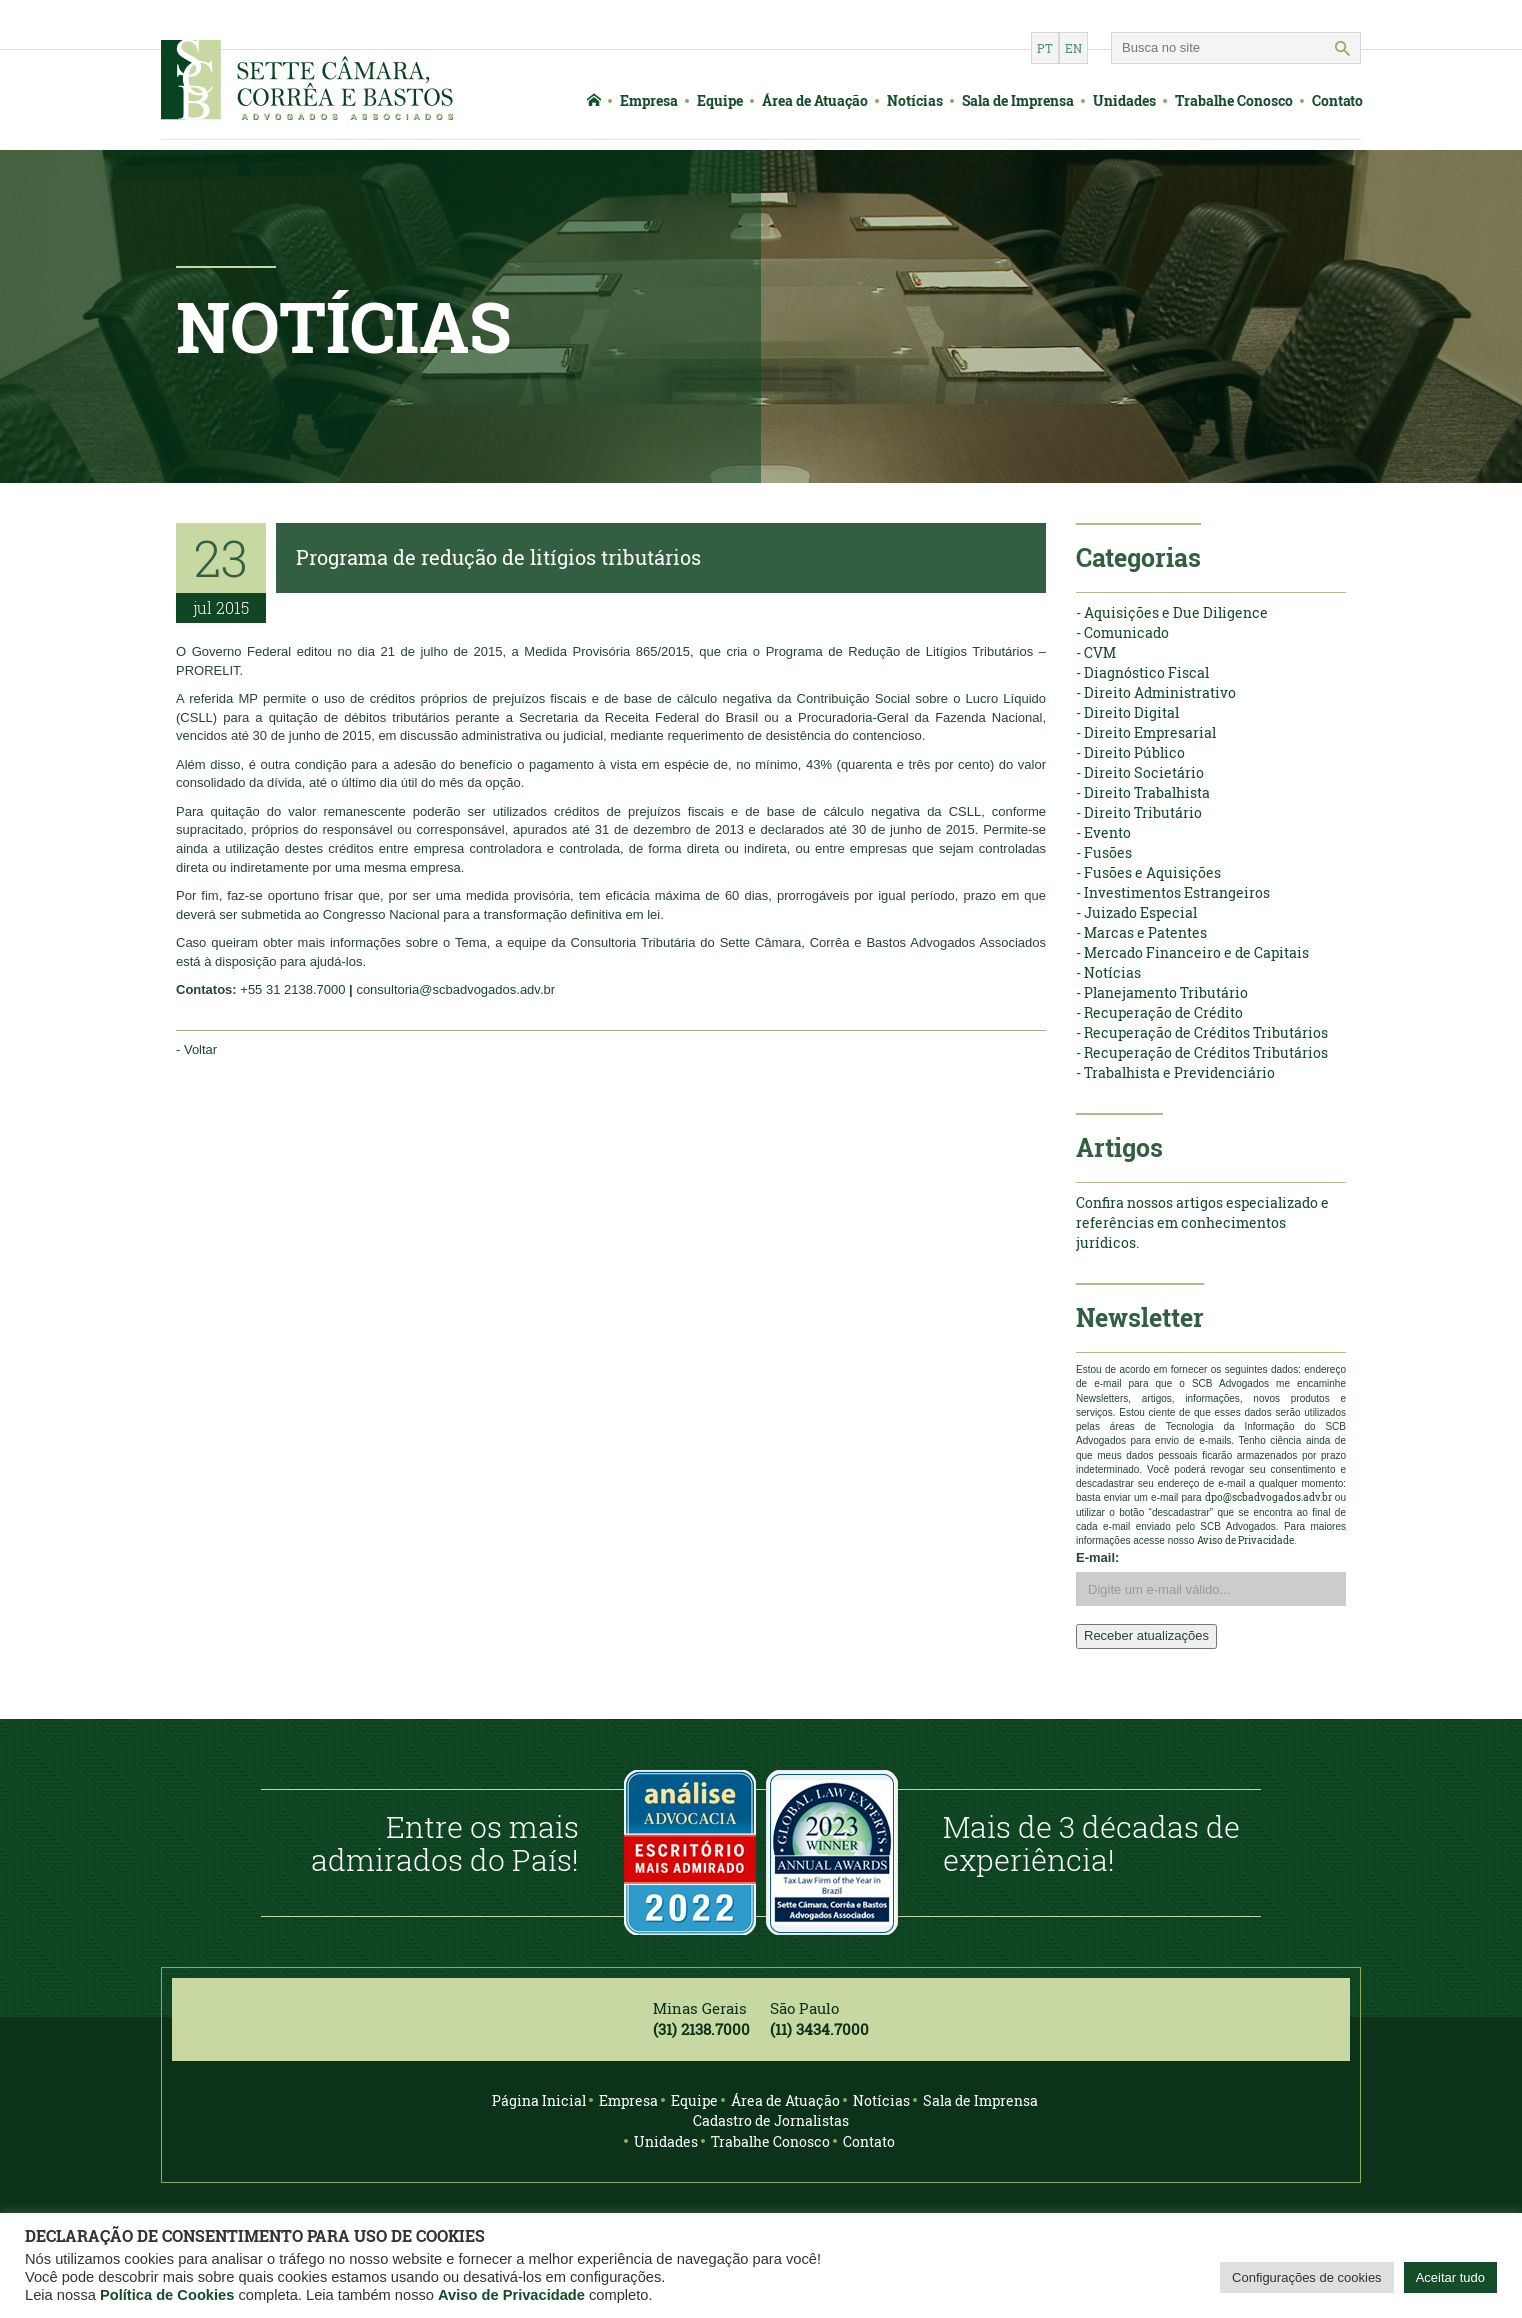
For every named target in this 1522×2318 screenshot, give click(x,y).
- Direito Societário (1140, 772)
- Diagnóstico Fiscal (1142, 672)
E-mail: (1097, 1557)
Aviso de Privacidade (511, 2295)
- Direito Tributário (1139, 812)
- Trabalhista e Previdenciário (1175, 1072)
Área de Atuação (815, 100)
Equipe (720, 100)
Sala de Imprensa (1018, 100)
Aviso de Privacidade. (1246, 1540)
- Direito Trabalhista (1143, 792)
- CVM (1096, 652)
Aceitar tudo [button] (1450, 2277)
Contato (1337, 100)
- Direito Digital (1127, 712)
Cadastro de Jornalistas (771, 2120)
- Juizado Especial (1136, 912)
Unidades (1124, 100)
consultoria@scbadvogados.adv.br (455, 989)
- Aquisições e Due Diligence (1172, 612)
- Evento (1103, 832)
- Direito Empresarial (1146, 732)
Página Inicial (539, 2100)
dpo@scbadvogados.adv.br (1268, 1497)
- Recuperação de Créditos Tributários (1202, 1032)
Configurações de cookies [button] (1307, 2277)
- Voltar (196, 1049)
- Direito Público (1130, 752)
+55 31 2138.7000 (292, 989)
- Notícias (1108, 972)
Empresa (649, 100)
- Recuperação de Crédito (1159, 1012)
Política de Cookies (167, 2295)
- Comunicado (1122, 632)
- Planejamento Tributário (1162, 992)
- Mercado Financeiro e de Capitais (1192, 952)
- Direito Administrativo (1156, 692)
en (1073, 48)
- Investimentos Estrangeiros (1173, 892)
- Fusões (1104, 852)
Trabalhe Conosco (1234, 100)
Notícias (915, 100)
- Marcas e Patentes (1141, 932)
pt (1045, 48)
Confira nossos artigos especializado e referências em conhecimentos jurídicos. (1202, 1222)
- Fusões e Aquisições (1148, 872)
